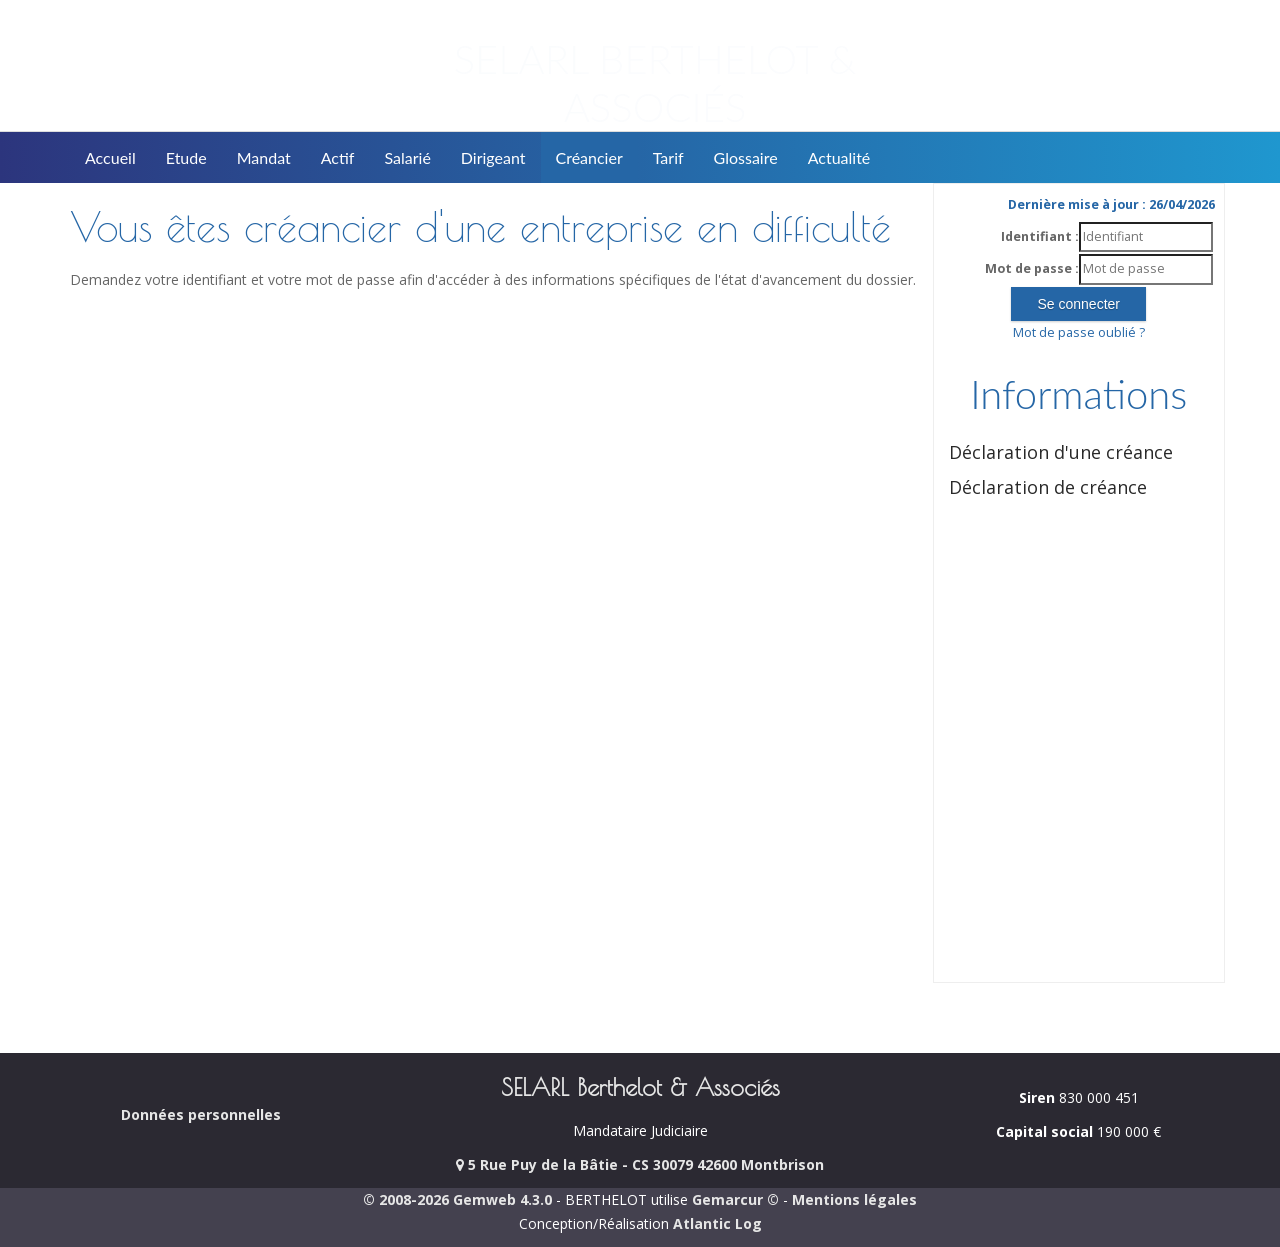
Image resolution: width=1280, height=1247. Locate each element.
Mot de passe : (1032, 268)
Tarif (668, 157)
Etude (186, 157)
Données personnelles (201, 1114)
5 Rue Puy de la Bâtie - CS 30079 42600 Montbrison (640, 1164)
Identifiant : (1040, 236)
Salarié (407, 157)
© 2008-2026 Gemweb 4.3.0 (457, 1199)
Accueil (110, 157)
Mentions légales (854, 1199)
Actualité (839, 157)
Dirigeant (493, 157)
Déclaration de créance (1048, 487)
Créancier (589, 157)
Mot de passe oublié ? (1079, 332)
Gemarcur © (735, 1199)
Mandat (264, 157)
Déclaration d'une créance (1061, 452)
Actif (338, 157)
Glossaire (746, 157)
